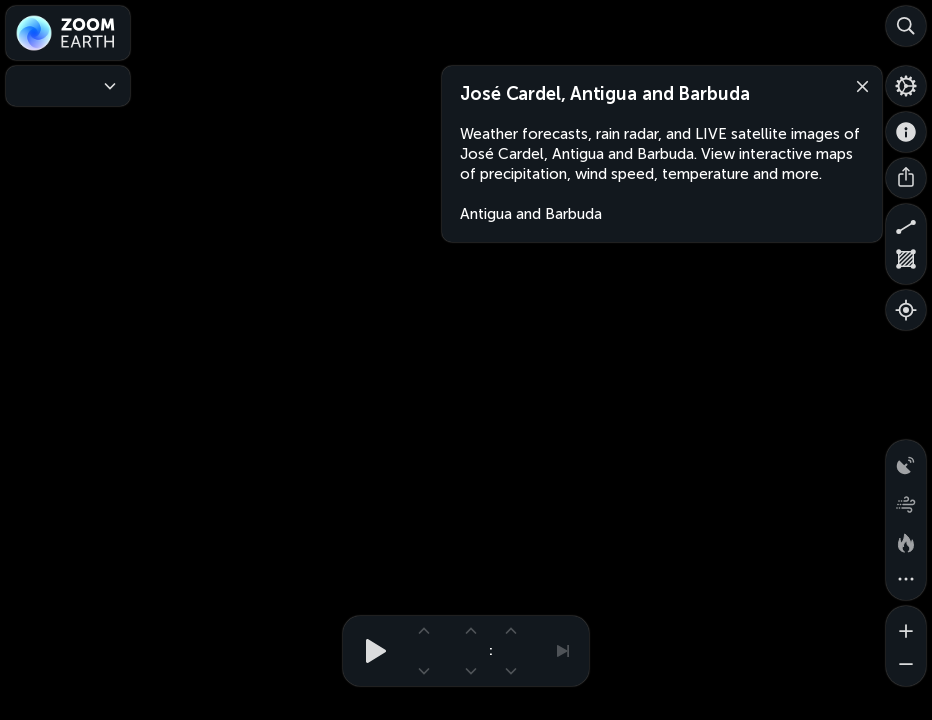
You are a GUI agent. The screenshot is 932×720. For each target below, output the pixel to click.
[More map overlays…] (906, 580)
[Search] (906, 26)
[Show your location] (906, 310)
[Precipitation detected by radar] (906, 460)
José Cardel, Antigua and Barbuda (605, 94)
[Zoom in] (906, 626)
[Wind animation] (906, 500)
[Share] (906, 178)
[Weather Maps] (68, 86)
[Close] (858, 85)
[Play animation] (370, 651)
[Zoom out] (906, 666)
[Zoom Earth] (68, 33)
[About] (906, 132)
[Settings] (906, 86)
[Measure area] (906, 264)
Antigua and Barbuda (531, 214)
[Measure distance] (906, 224)
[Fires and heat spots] (906, 540)
